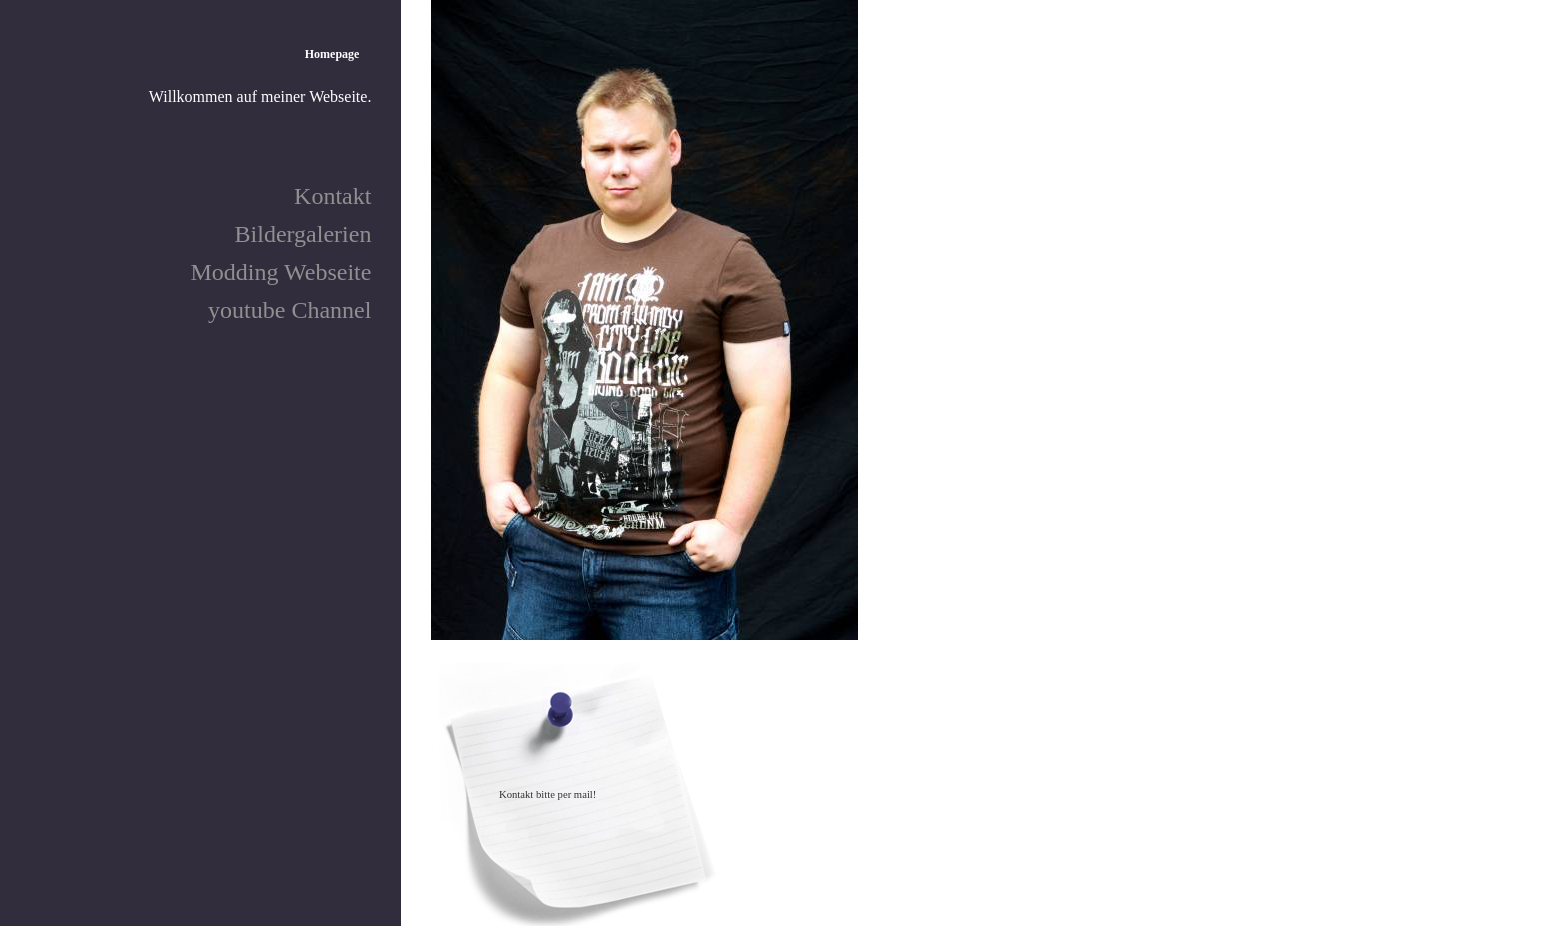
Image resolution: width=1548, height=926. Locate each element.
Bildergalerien (303, 234)
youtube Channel (289, 310)
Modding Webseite (280, 272)
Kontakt (332, 196)
